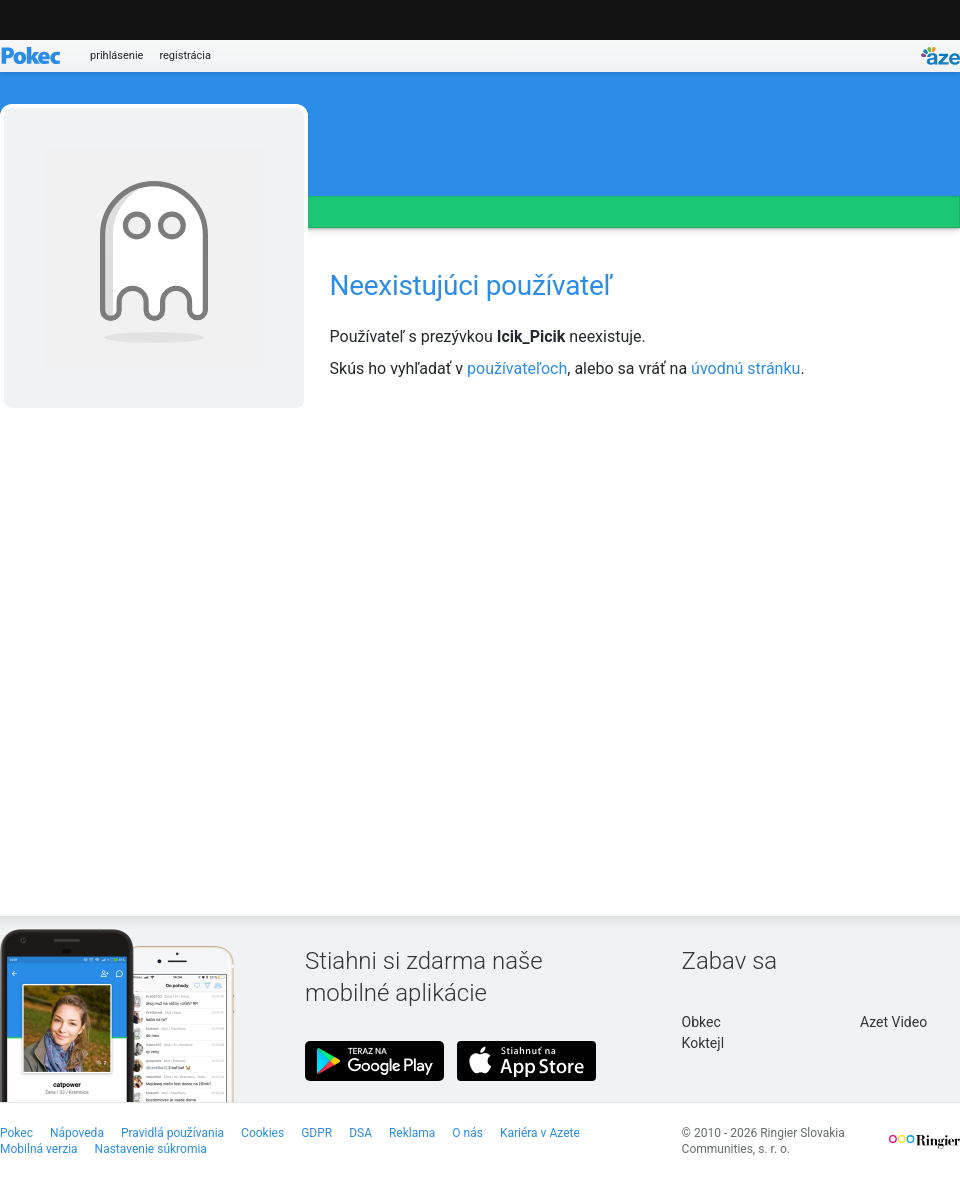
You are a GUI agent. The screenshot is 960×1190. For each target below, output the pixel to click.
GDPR (316, 1133)
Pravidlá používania (172, 1133)
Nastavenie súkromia (151, 1149)
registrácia (185, 55)
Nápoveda (77, 1133)
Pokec (16, 1133)
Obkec (701, 1022)
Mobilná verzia (39, 1149)
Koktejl (703, 1043)
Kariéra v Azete (540, 1133)
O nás (467, 1133)
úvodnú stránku (745, 368)
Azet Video (893, 1022)
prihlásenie (116, 55)
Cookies (262, 1133)
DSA (360, 1133)
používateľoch (517, 368)
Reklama (412, 1133)
